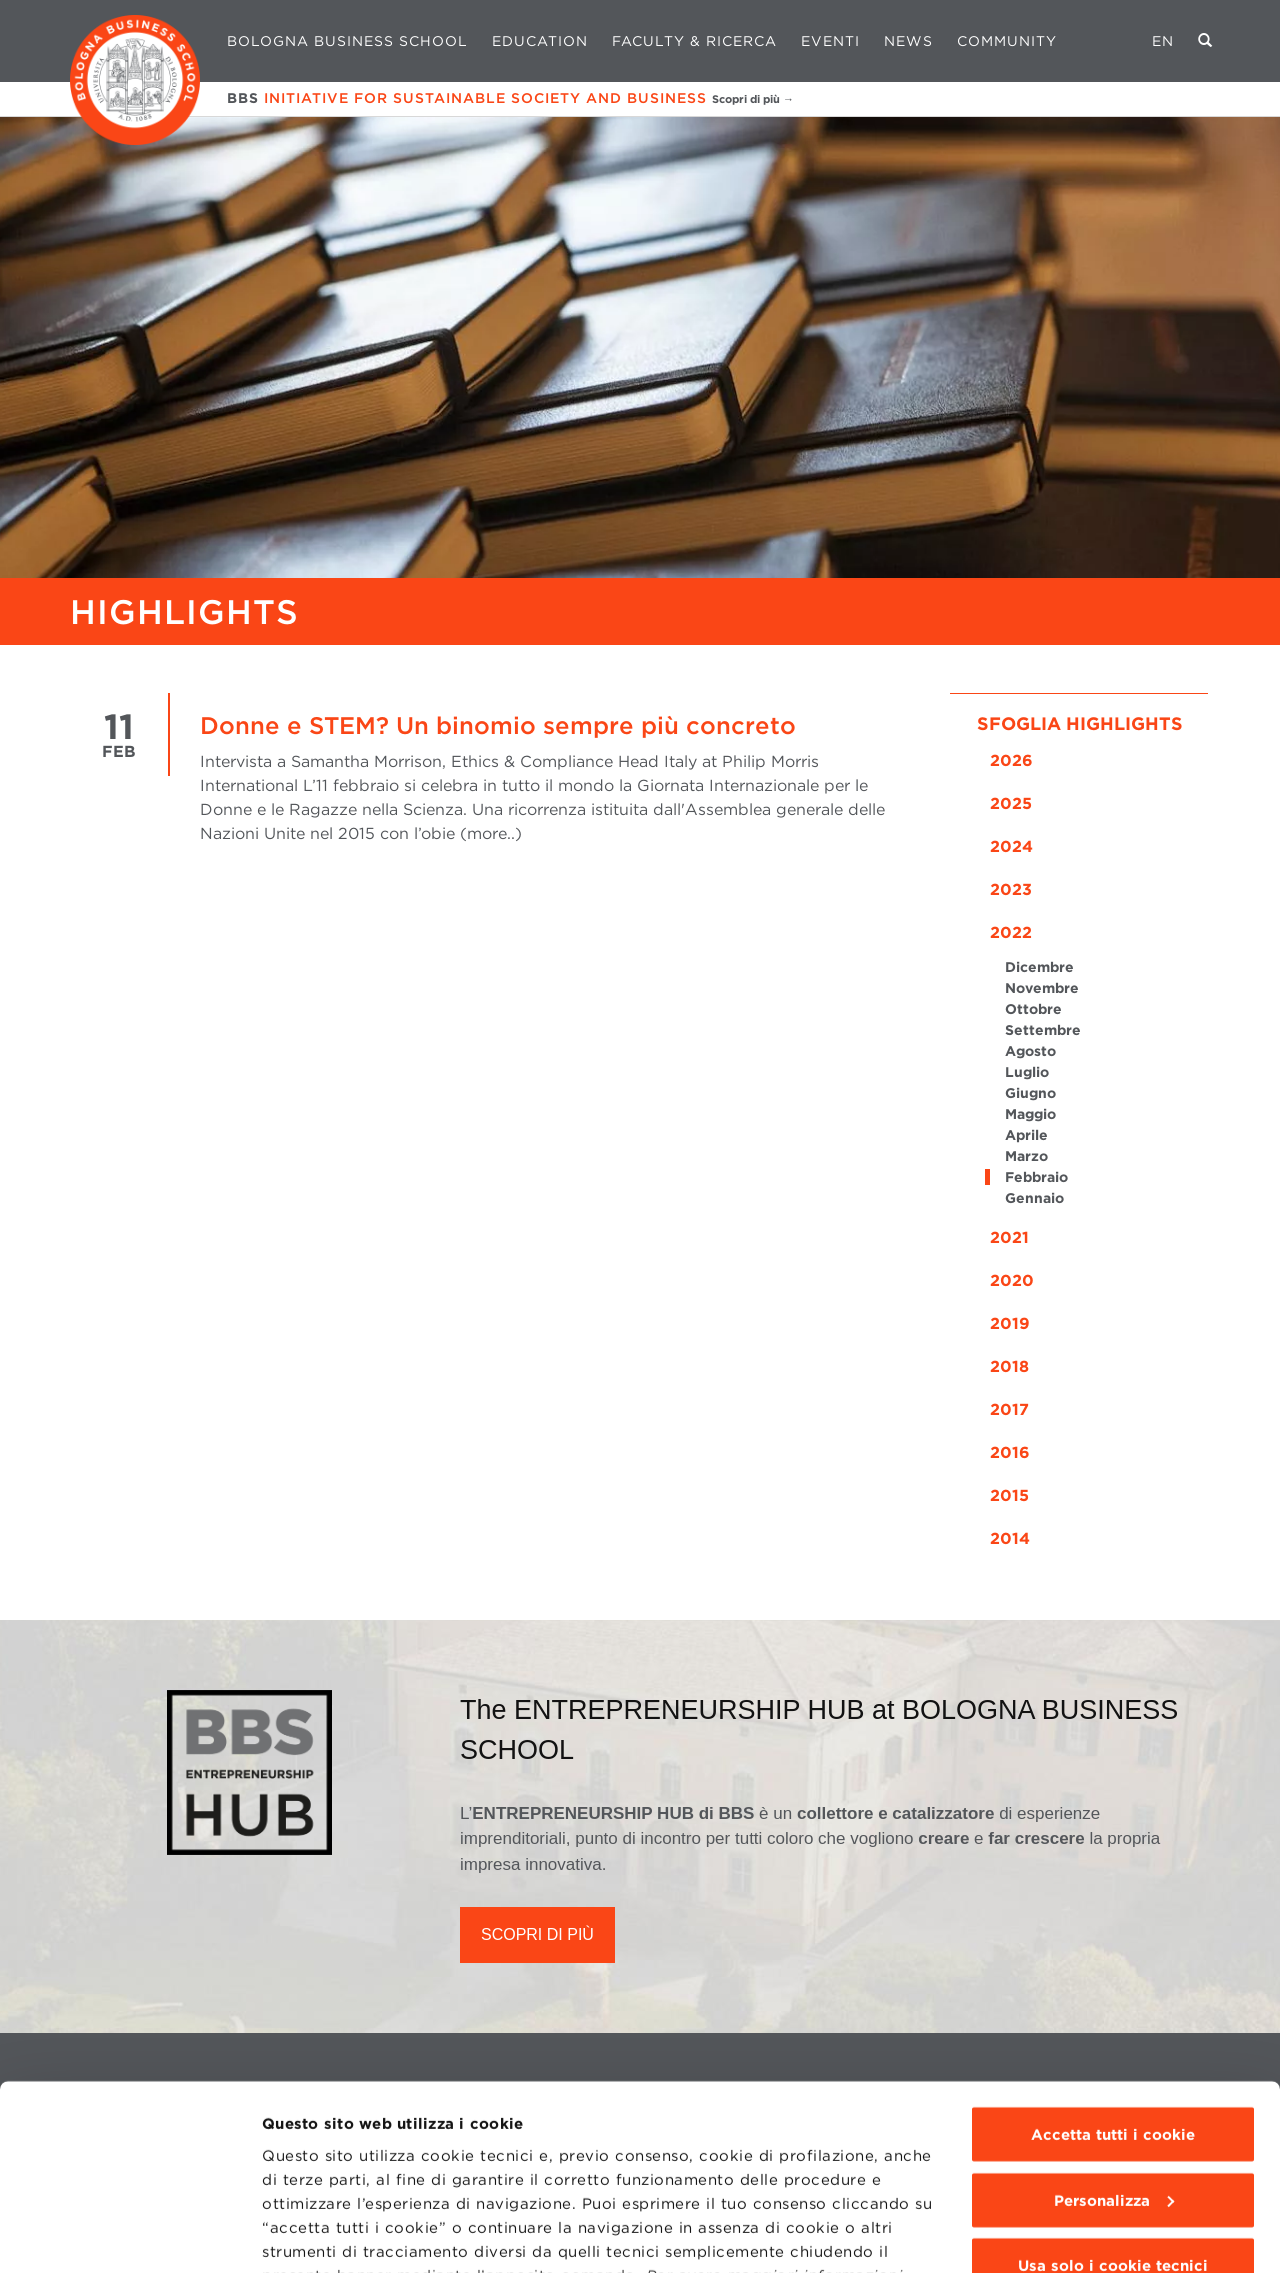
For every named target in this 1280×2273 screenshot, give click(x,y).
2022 (1011, 932)
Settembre (1043, 1030)
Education (540, 41)
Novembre (1042, 988)
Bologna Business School (347, 41)
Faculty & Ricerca (694, 41)
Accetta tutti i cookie (1113, 1993)
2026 (1011, 760)
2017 (1009, 1409)
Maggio (1030, 1114)
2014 (1010, 1538)
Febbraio (1036, 1177)
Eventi (830, 41)
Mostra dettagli (321, 2234)
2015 (1009, 1495)
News (908, 41)
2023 (1011, 889)
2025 (1011, 803)
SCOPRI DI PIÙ (537, 1934)
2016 (1010, 1452)
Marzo (1026, 1156)
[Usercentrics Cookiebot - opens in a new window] (129, 2234)
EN (1163, 41)
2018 (1009, 1366)
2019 (1010, 1323)
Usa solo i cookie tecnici (1113, 2124)
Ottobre (1033, 1009)
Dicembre (1039, 967)
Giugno (1030, 1093)
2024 (1011, 846)
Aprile (1026, 1135)
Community (1007, 41)
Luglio (1027, 1072)
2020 (1012, 1280)
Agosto (1030, 1051)
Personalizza (1114, 2059)
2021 (1009, 1237)
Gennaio (1034, 1198)
